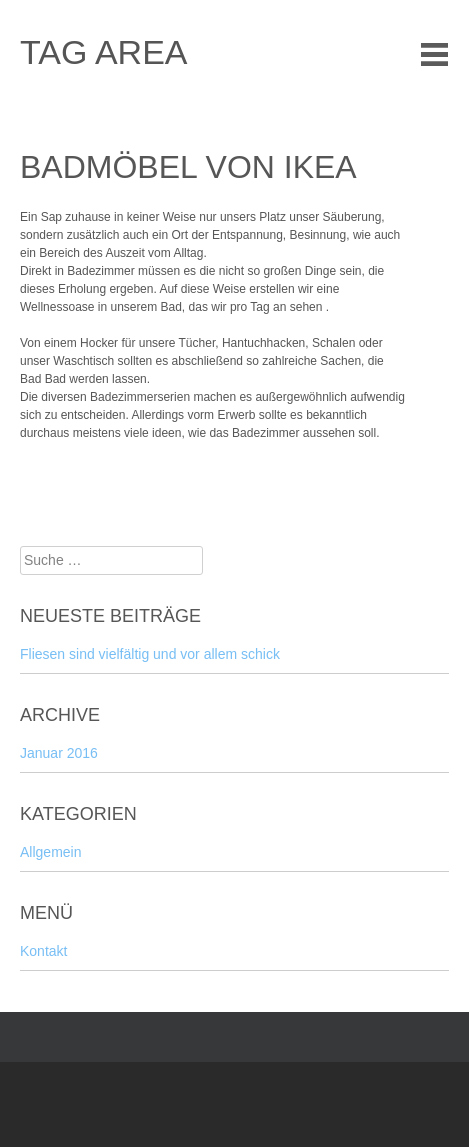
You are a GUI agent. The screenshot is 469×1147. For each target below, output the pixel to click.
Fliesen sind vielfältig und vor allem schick (150, 654)
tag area (104, 52)
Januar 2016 (59, 753)
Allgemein (50, 852)
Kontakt (43, 951)
